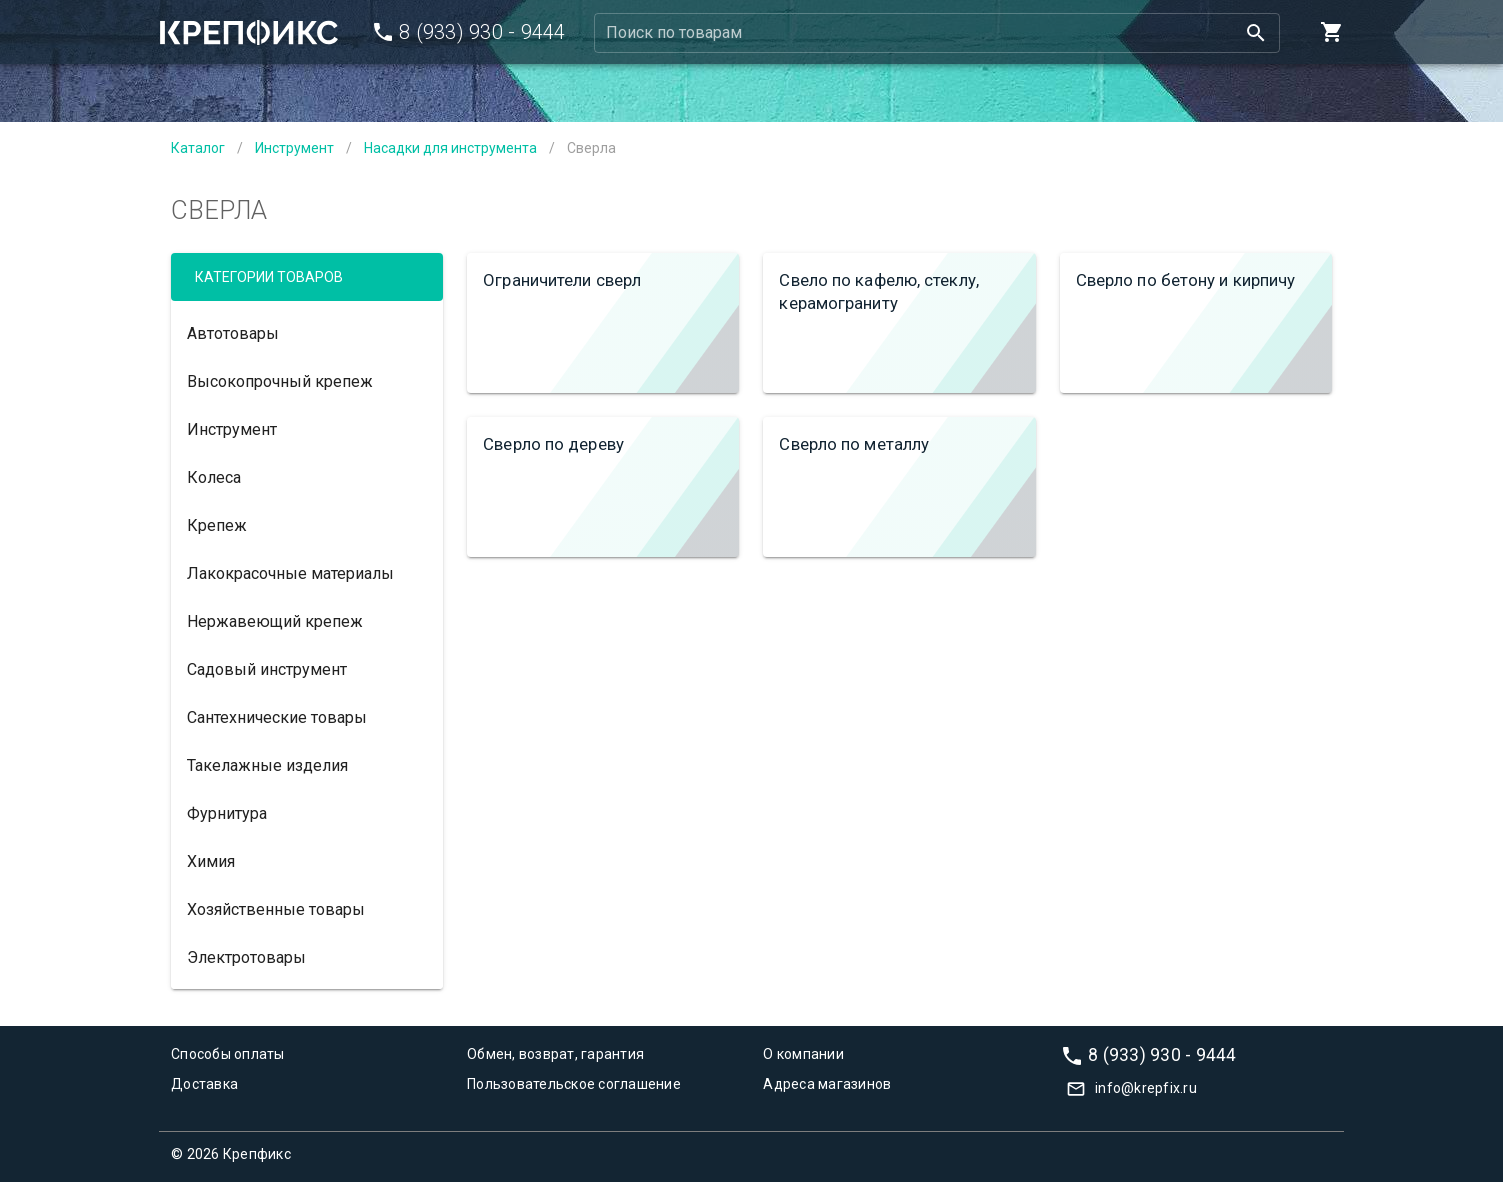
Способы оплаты (228, 1054)
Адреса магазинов (827, 1084)
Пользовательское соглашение (574, 1084)
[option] (307, 333)
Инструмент (294, 148)
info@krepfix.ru (1146, 1088)
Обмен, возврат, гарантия (555, 1054)
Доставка (204, 1084)
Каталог (198, 148)
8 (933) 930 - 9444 (1162, 1054)
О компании (803, 1054)
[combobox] (937, 33)
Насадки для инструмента (450, 148)
